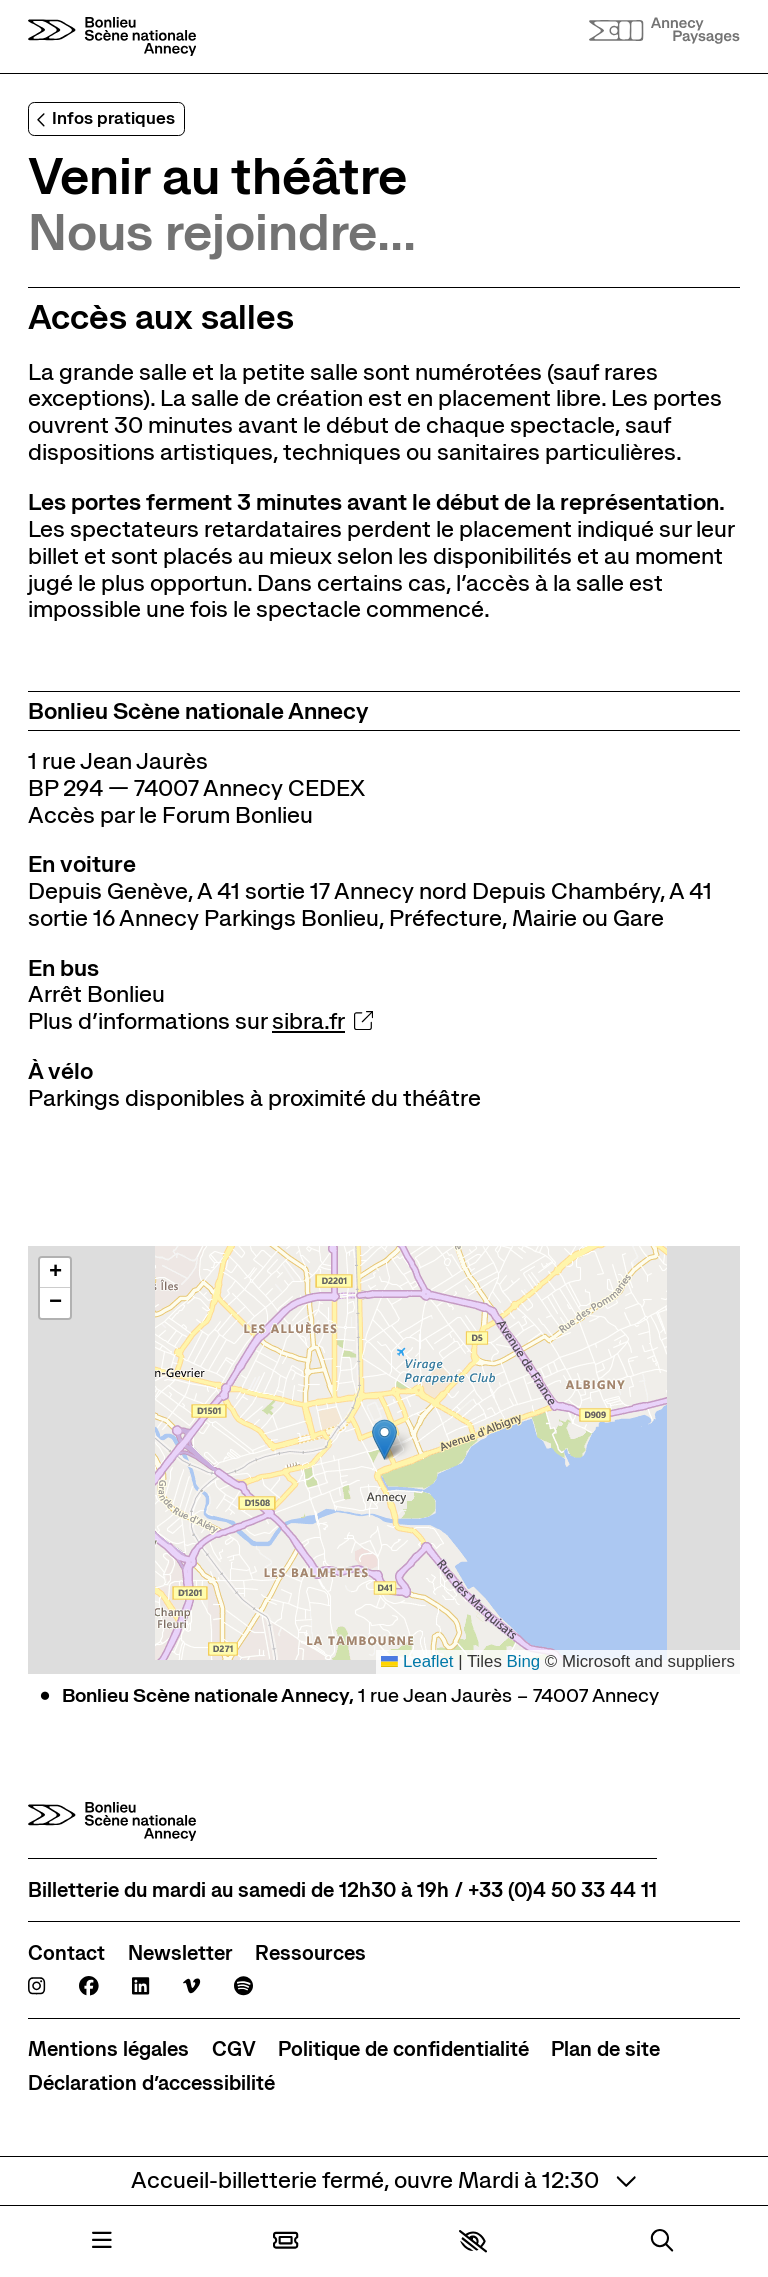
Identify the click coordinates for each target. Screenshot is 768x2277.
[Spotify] (243, 1986)
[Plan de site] (605, 2049)
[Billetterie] (285, 2242)
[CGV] (234, 2049)
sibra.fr (322, 1021)
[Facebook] (89, 1986)
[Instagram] (36, 1986)
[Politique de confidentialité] (403, 2049)
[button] (473, 2241)
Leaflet (417, 1661)
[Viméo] (191, 1986)
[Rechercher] (662, 2242)
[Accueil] (112, 36)
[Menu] (102, 2242)
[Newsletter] (180, 1953)
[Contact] (66, 1953)
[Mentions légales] (108, 2049)
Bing (523, 1661)
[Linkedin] (140, 1986)
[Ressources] (310, 1953)
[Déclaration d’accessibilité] (151, 2083)
